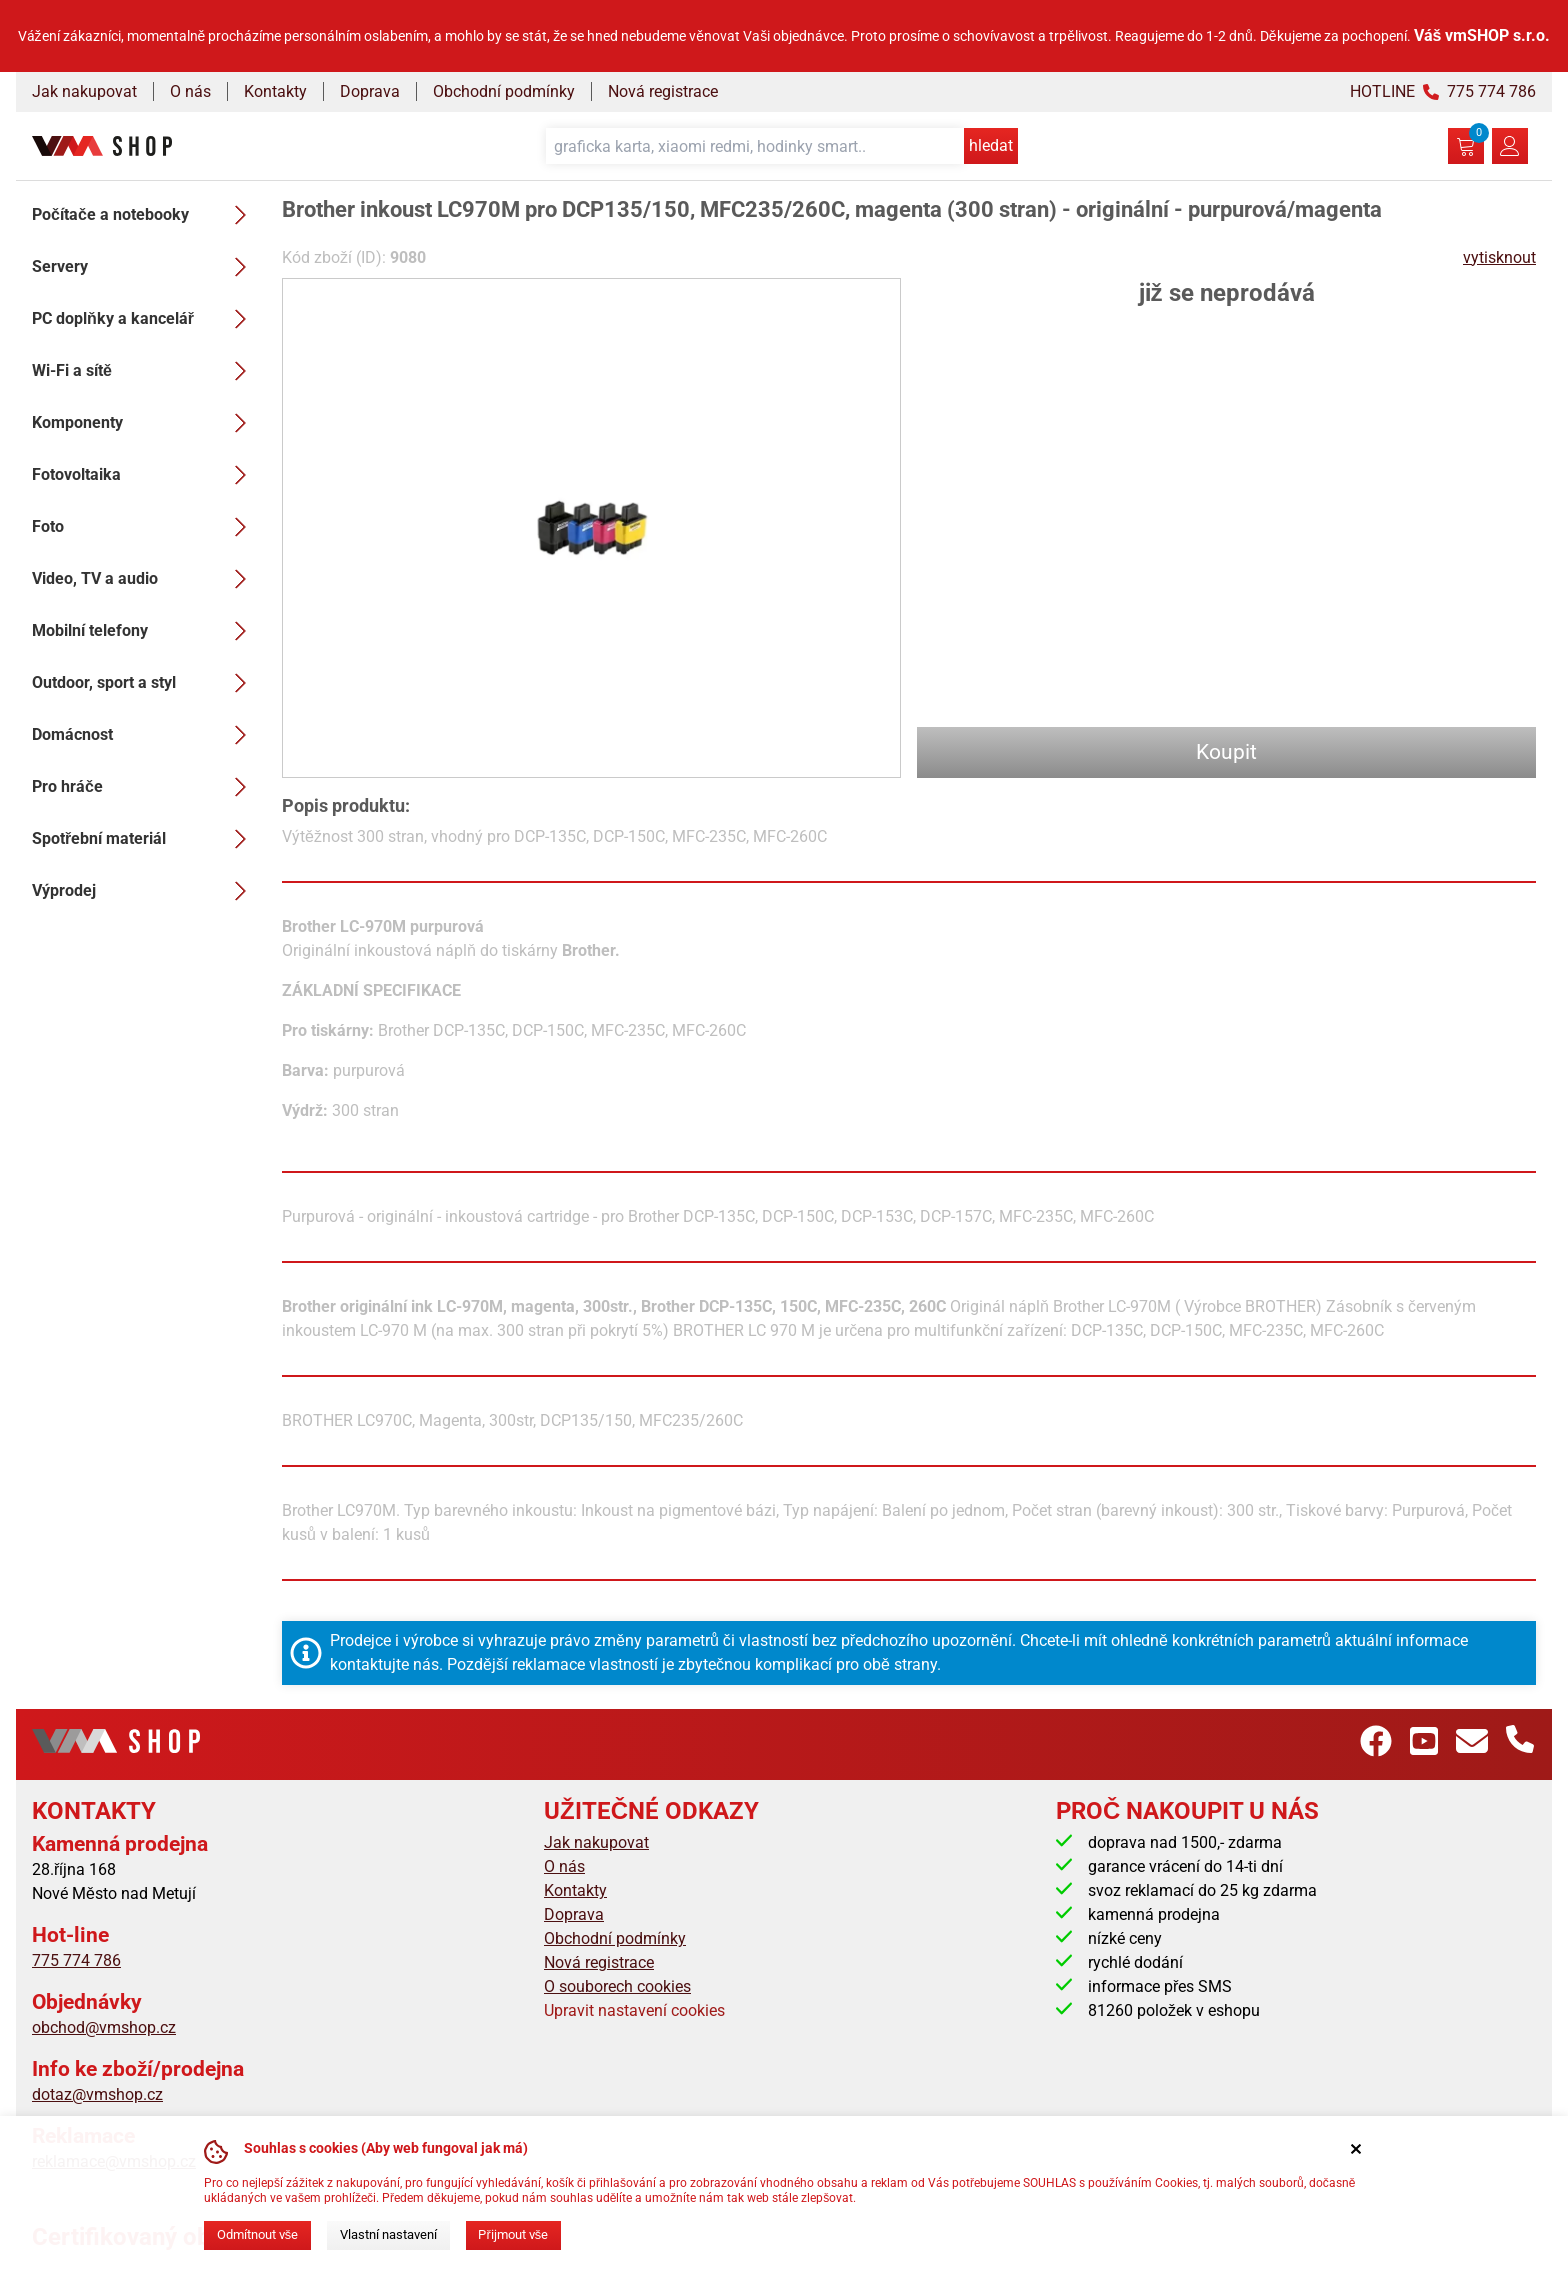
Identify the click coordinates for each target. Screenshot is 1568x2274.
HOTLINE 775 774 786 (1443, 91)
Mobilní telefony (145, 631)
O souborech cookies (617, 1986)
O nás (190, 91)
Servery (145, 267)
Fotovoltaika (145, 475)
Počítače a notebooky (145, 215)
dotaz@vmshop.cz (97, 2094)
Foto (145, 527)
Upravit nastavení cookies (634, 2010)
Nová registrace (663, 91)
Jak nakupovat (84, 91)
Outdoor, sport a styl (145, 683)
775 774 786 (76, 1960)
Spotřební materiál (145, 839)
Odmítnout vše (257, 2234)
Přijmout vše (513, 2234)
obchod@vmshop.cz (104, 2027)
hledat (991, 145)
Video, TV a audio (145, 579)
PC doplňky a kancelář (145, 319)
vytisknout (1499, 257)
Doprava (370, 91)
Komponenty (145, 423)
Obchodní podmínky (504, 91)
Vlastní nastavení (388, 2234)
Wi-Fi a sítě (145, 371)
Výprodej (145, 891)
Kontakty (275, 91)
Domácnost (145, 735)
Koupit (1226, 752)
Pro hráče (145, 787)
